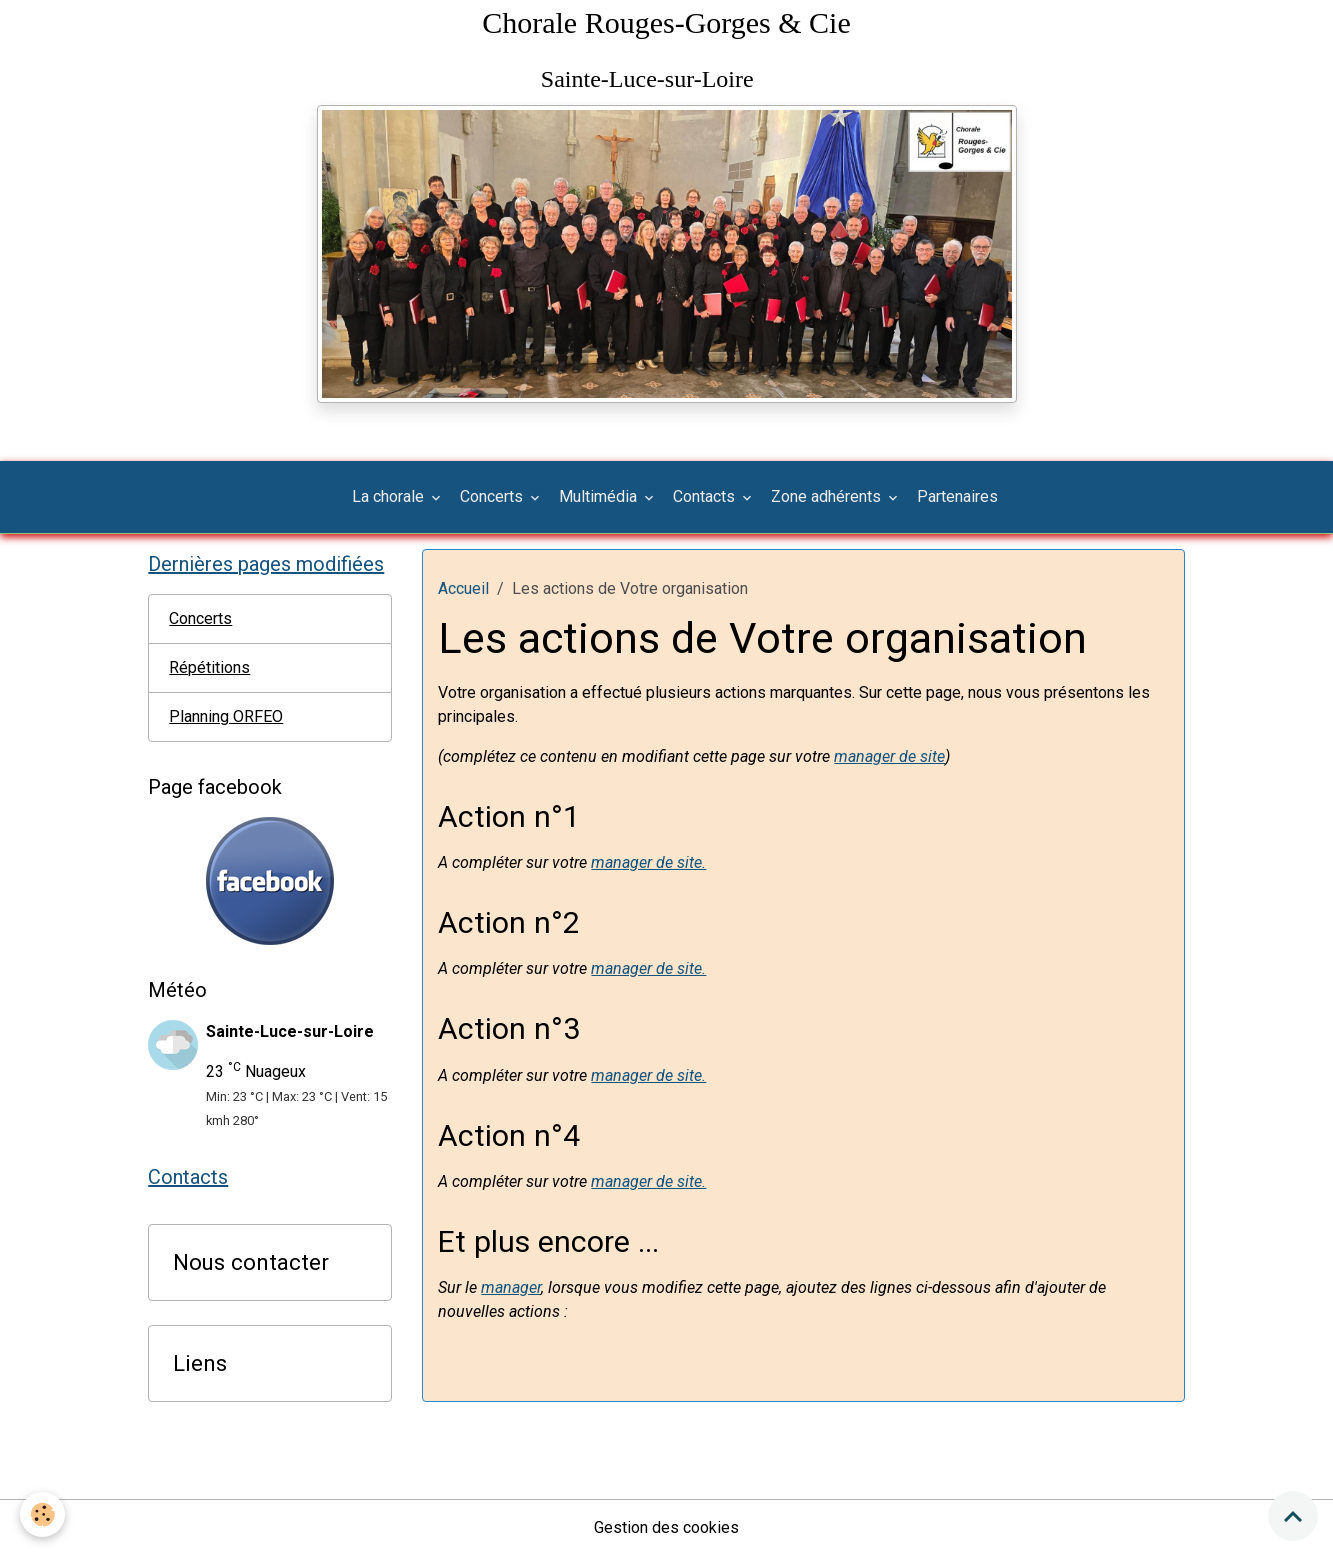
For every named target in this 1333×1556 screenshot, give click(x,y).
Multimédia (600, 496)
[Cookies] (42, 1514)
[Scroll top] (1293, 1516)
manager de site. (648, 862)
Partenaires (957, 496)
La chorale (390, 496)
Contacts (706, 496)
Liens (200, 1363)
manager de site (889, 756)
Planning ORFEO (226, 716)
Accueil (463, 588)
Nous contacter (251, 1262)
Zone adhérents (828, 496)
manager (511, 1287)
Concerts (493, 496)
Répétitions (209, 667)
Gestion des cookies (666, 1527)
